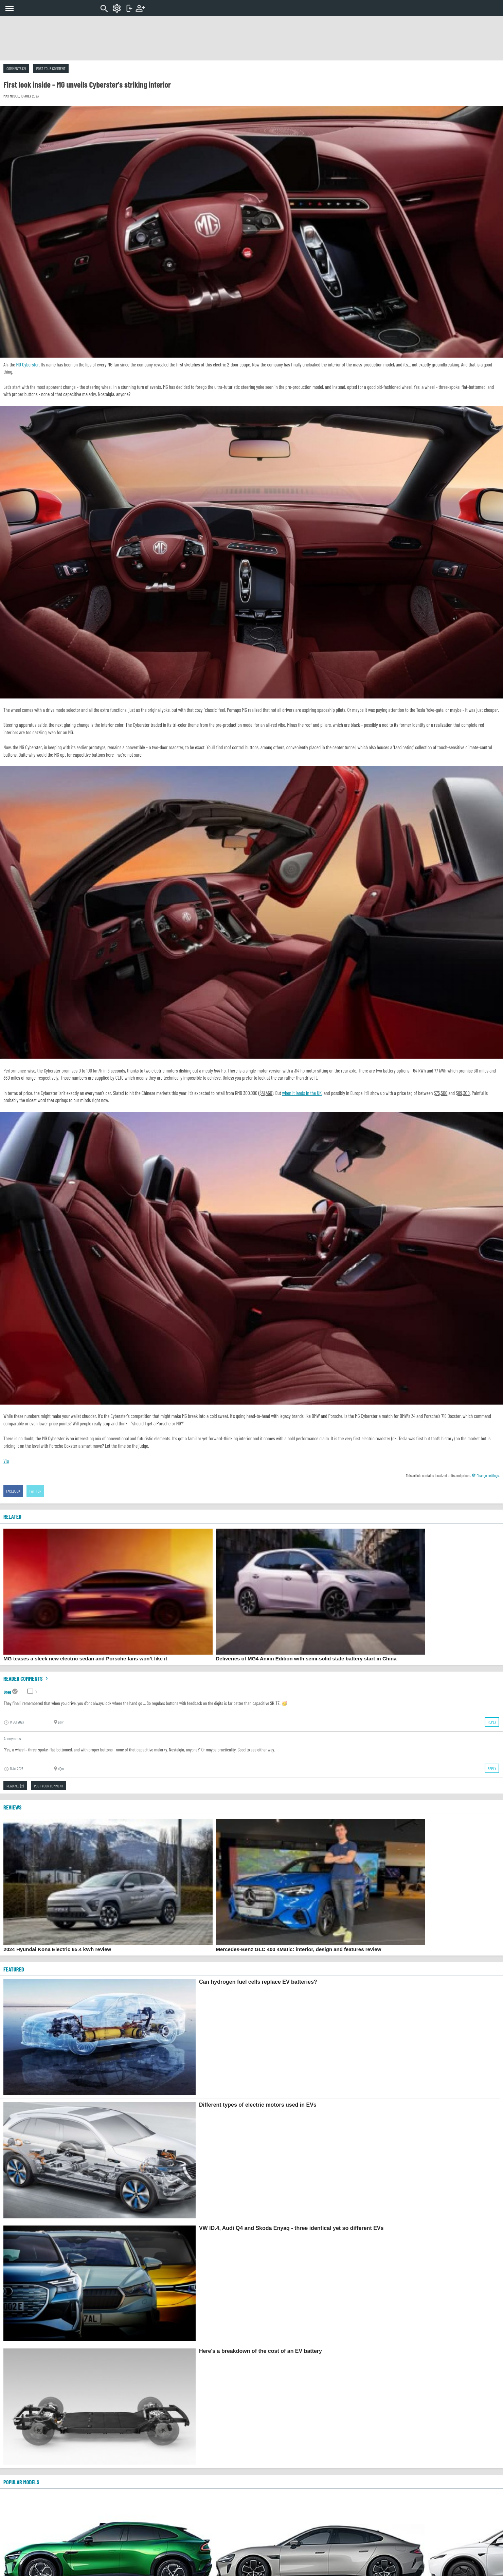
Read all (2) (15, 1785)
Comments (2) (16, 68)
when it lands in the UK (302, 1093)
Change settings (485, 1475)
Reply (492, 1721)
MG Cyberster (27, 364)
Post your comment (50, 68)
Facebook (13, 1491)
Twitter (35, 1491)
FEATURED (13, 1969)
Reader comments (26, 1678)
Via (6, 1461)
